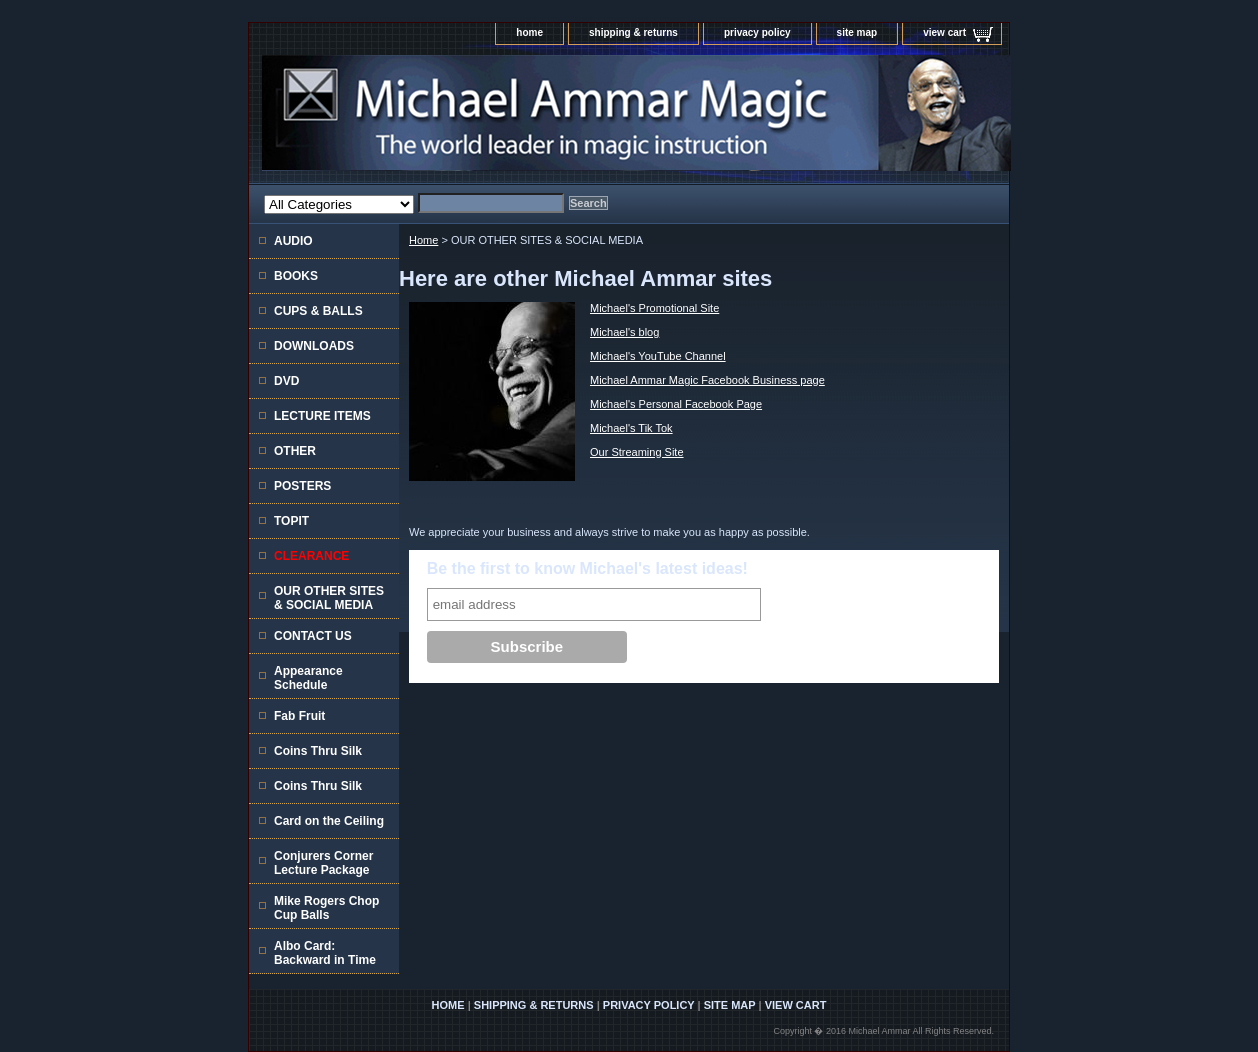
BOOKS (296, 276)
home (529, 32)
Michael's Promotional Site (654, 308)
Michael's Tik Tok (631, 428)
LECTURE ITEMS (322, 416)
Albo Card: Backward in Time (325, 953)
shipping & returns (633, 32)
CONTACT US (313, 636)
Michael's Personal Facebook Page (676, 404)
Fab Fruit (299, 716)
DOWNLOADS (314, 346)
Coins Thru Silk (318, 751)
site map (857, 32)
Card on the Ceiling (329, 821)
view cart (944, 32)
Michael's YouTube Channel (658, 356)
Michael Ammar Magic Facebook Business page (707, 380)
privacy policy (757, 32)
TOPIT (291, 521)
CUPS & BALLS (318, 311)
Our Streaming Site (637, 452)
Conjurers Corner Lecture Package (323, 863)
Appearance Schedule (308, 678)
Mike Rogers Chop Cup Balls (326, 908)
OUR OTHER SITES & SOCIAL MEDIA (329, 598)
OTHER (295, 451)
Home (423, 240)
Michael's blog (624, 332)
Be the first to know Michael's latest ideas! (587, 568)
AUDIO (293, 241)
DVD (286, 381)
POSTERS (302, 486)
